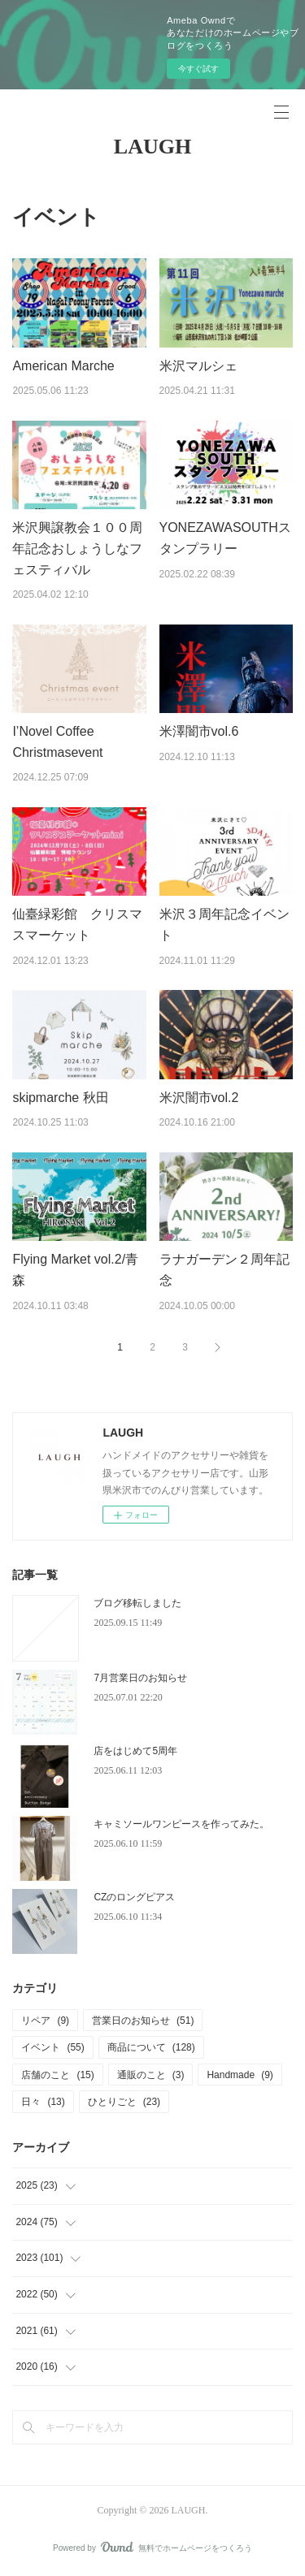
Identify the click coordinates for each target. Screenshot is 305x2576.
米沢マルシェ (198, 366)
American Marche (63, 366)
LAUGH (152, 146)
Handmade (239, 2075)
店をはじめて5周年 (135, 1751)
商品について (151, 2047)
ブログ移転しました (137, 1603)
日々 (42, 2101)
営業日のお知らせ (143, 2020)
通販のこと (151, 2075)
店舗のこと (57, 2075)
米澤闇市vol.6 (199, 731)
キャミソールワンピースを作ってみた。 (181, 1824)
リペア (45, 2020)
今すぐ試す (198, 68)
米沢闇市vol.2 (199, 1097)
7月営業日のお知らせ (140, 1677)
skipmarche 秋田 (60, 1097)
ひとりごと (124, 2101)
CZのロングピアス (134, 1897)
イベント (52, 2047)
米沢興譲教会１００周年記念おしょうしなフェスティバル (77, 548)
